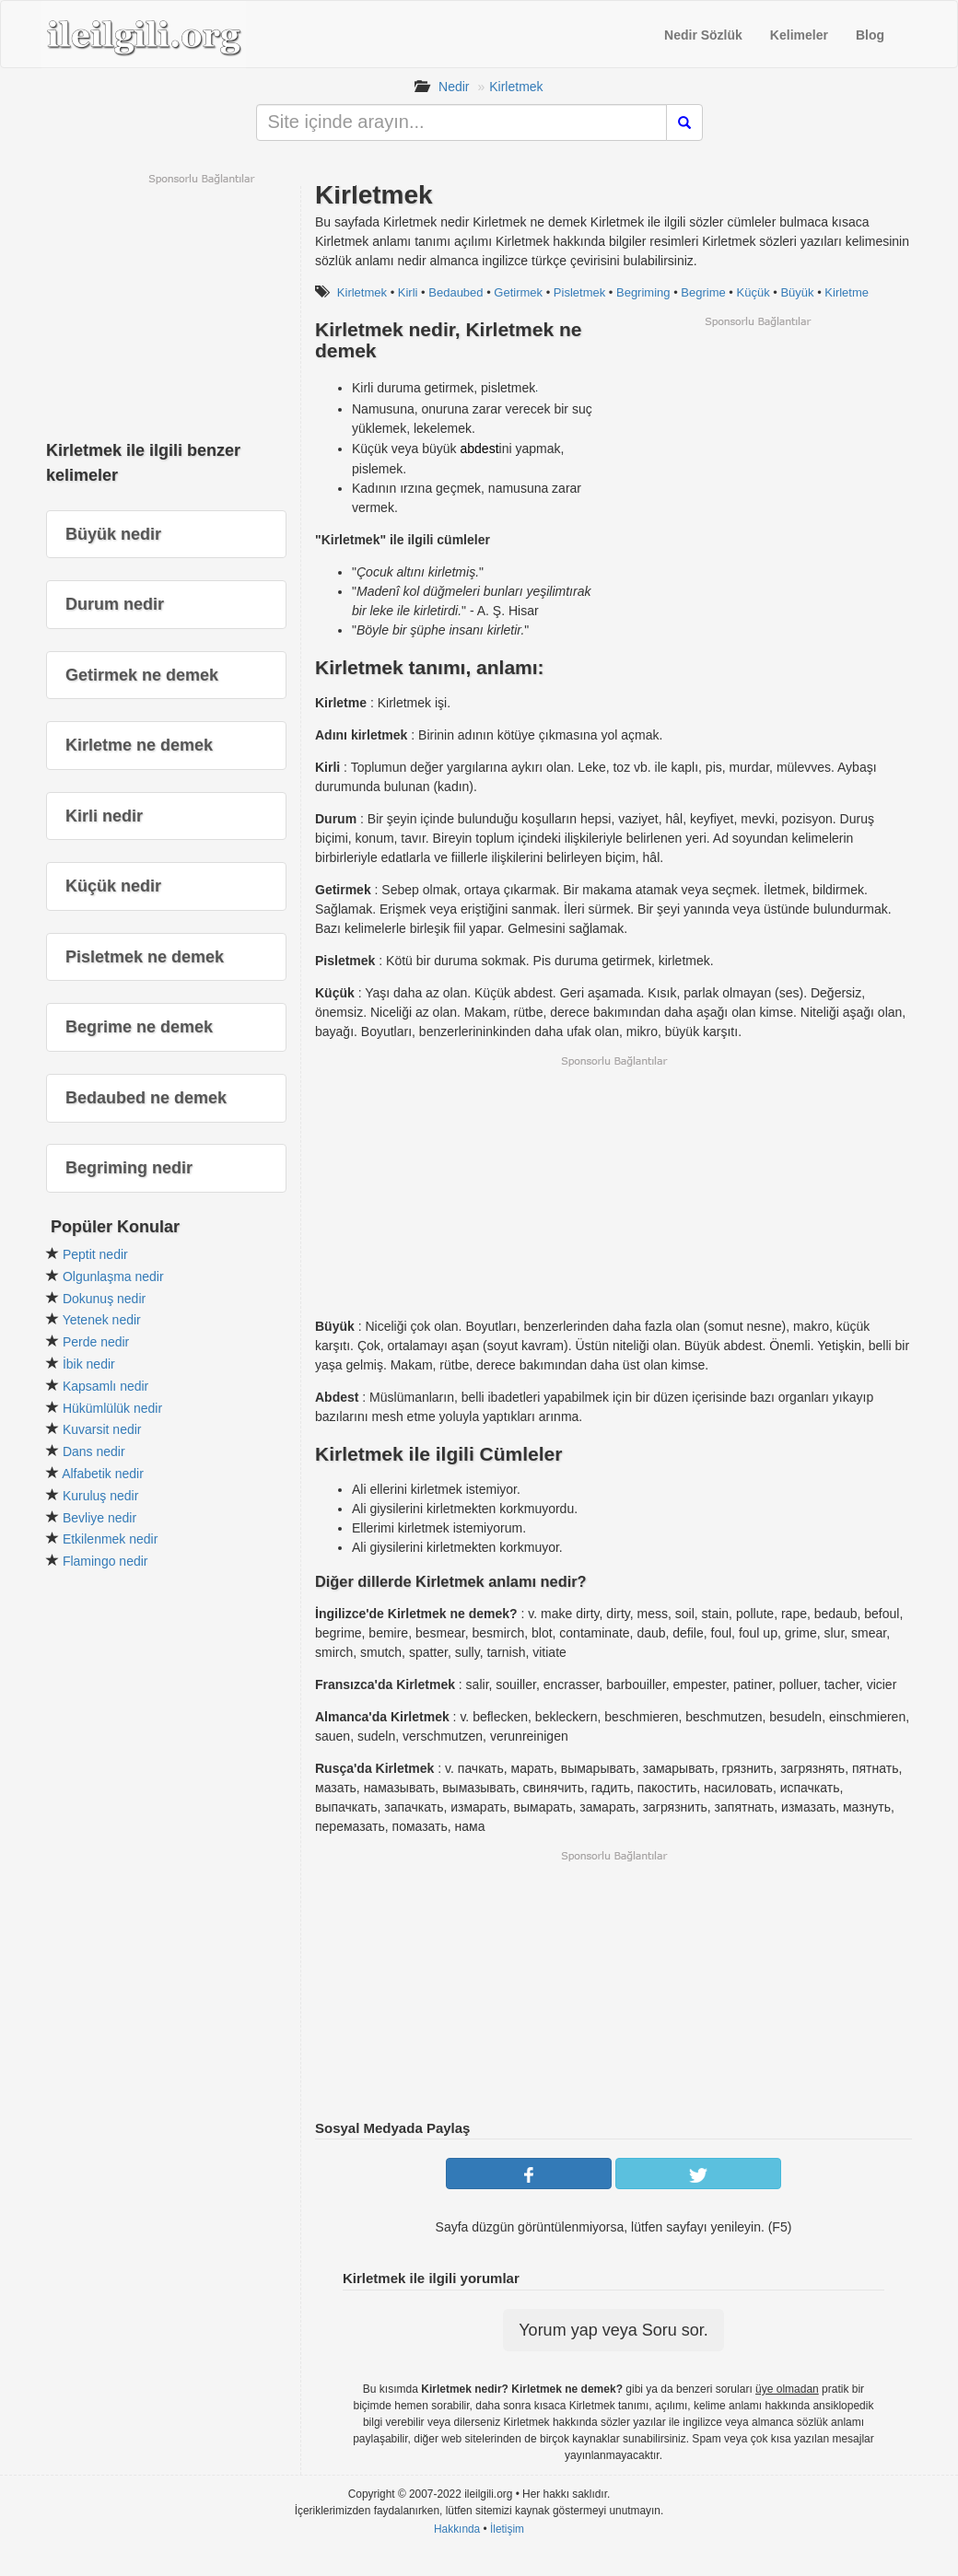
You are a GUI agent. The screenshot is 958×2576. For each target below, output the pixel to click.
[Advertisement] (757, 458)
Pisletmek (579, 292)
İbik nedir (89, 1364)
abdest (480, 448)
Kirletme (846, 292)
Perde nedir (96, 1342)
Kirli (408, 292)
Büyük (796, 292)
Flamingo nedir (105, 1561)
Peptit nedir (95, 1254)
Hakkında (457, 2529)
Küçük (753, 292)
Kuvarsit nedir (102, 1429)
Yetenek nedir (102, 1319)
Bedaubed (455, 292)
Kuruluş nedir (101, 1495)
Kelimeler (799, 35)
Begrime (703, 292)
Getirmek (518, 292)
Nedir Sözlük (703, 35)
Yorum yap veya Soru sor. (613, 2330)
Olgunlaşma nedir (113, 1276)
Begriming (643, 292)
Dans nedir (94, 1451)
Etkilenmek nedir (110, 1539)
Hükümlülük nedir (112, 1408)
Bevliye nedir (99, 1517)
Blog (870, 35)
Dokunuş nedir (104, 1298)
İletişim (507, 2529)
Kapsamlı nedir (105, 1386)
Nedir (453, 86)
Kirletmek (516, 86)
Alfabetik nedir (103, 1473)
